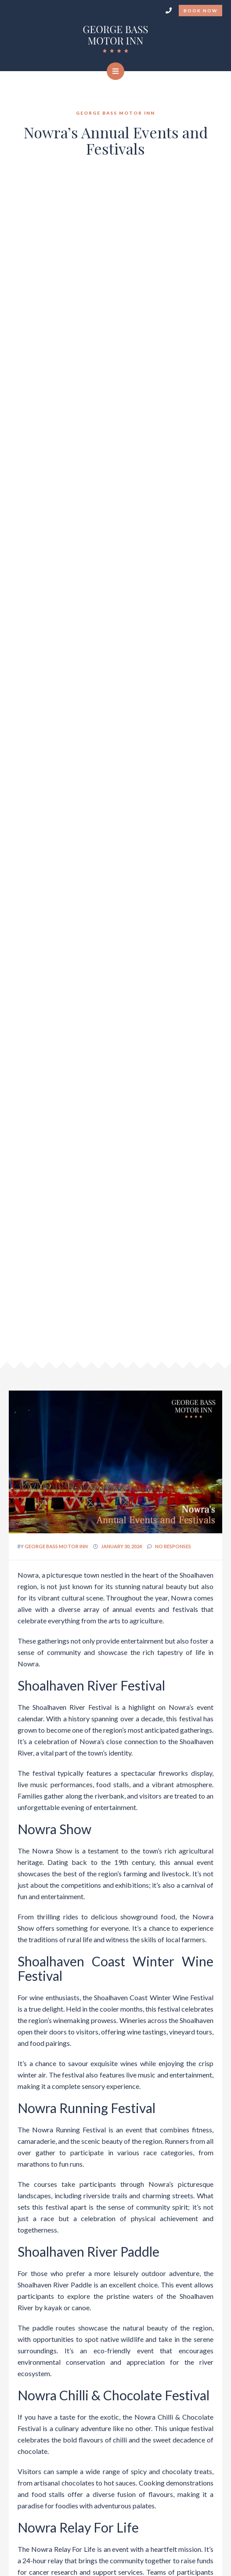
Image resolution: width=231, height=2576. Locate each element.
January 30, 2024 (121, 1546)
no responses (173, 1546)
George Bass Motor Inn (56, 1546)
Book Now (200, 10)
